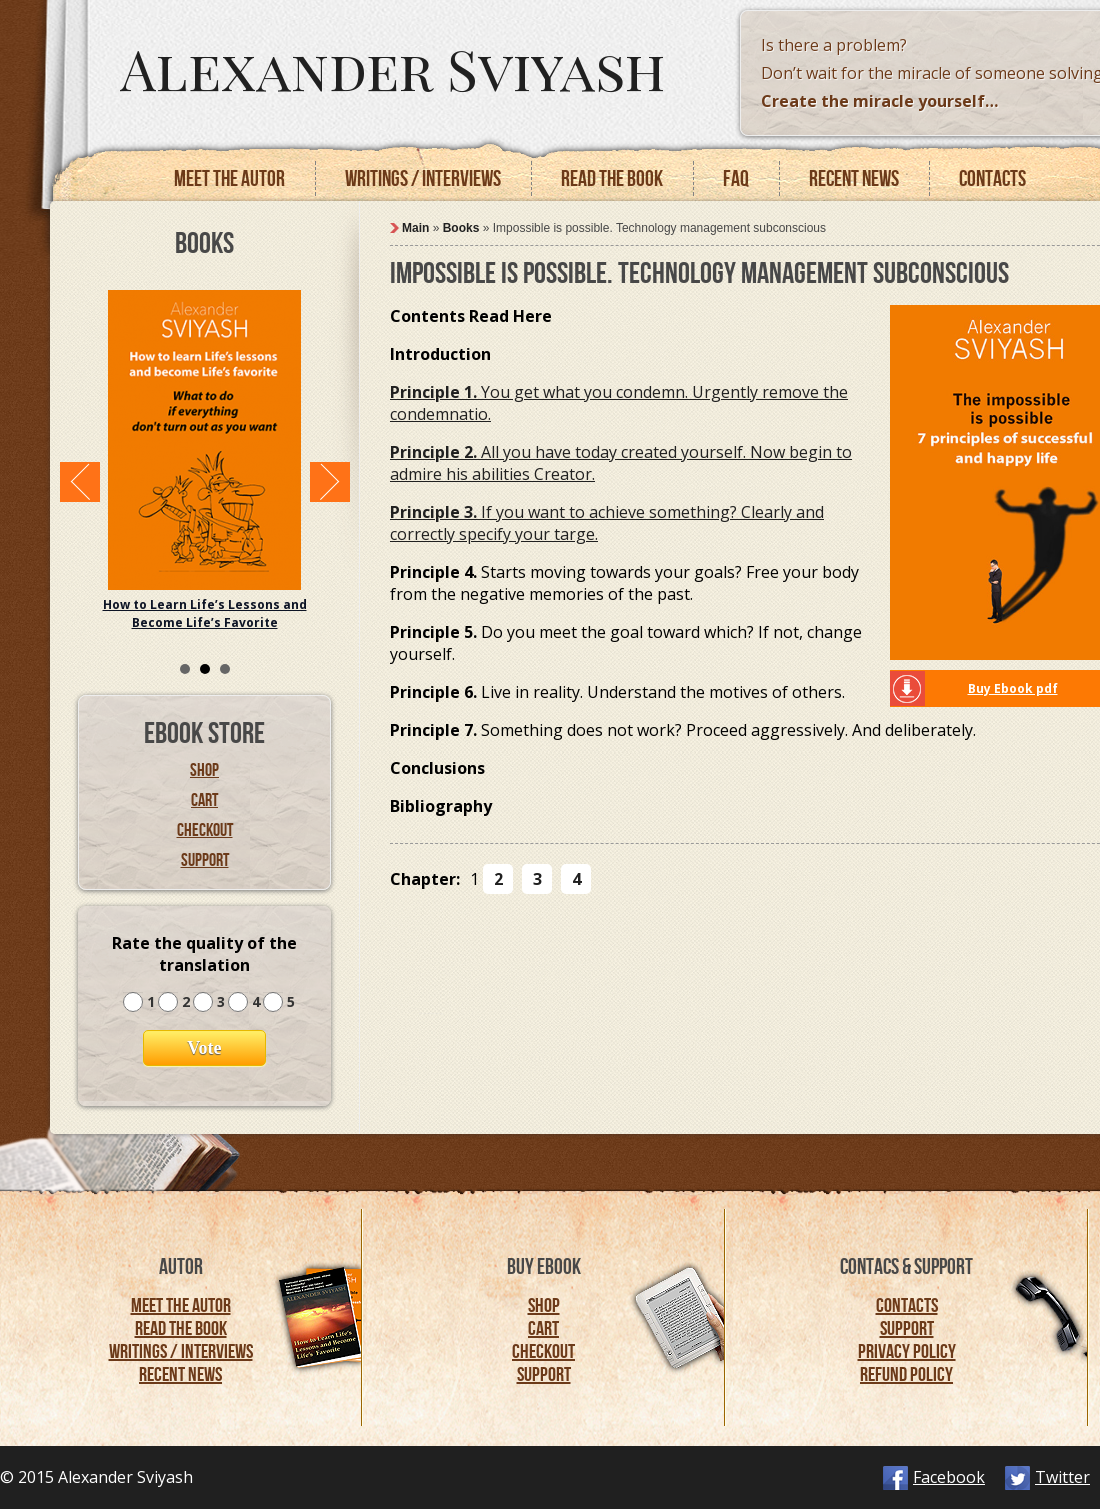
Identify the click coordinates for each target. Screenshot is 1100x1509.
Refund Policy (906, 1374)
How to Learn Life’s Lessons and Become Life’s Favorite (205, 613)
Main (415, 228)
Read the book (612, 178)
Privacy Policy (907, 1351)
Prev (80, 482)
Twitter (1062, 1477)
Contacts (992, 178)
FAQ (736, 178)
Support (205, 860)
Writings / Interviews (423, 178)
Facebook (949, 1477)
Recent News (180, 1374)
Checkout (205, 830)
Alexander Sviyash (392, 67)
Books (461, 228)
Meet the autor (229, 178)
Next (330, 482)
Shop (204, 770)
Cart (204, 800)
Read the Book (181, 1328)
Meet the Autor (181, 1305)
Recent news (854, 178)
